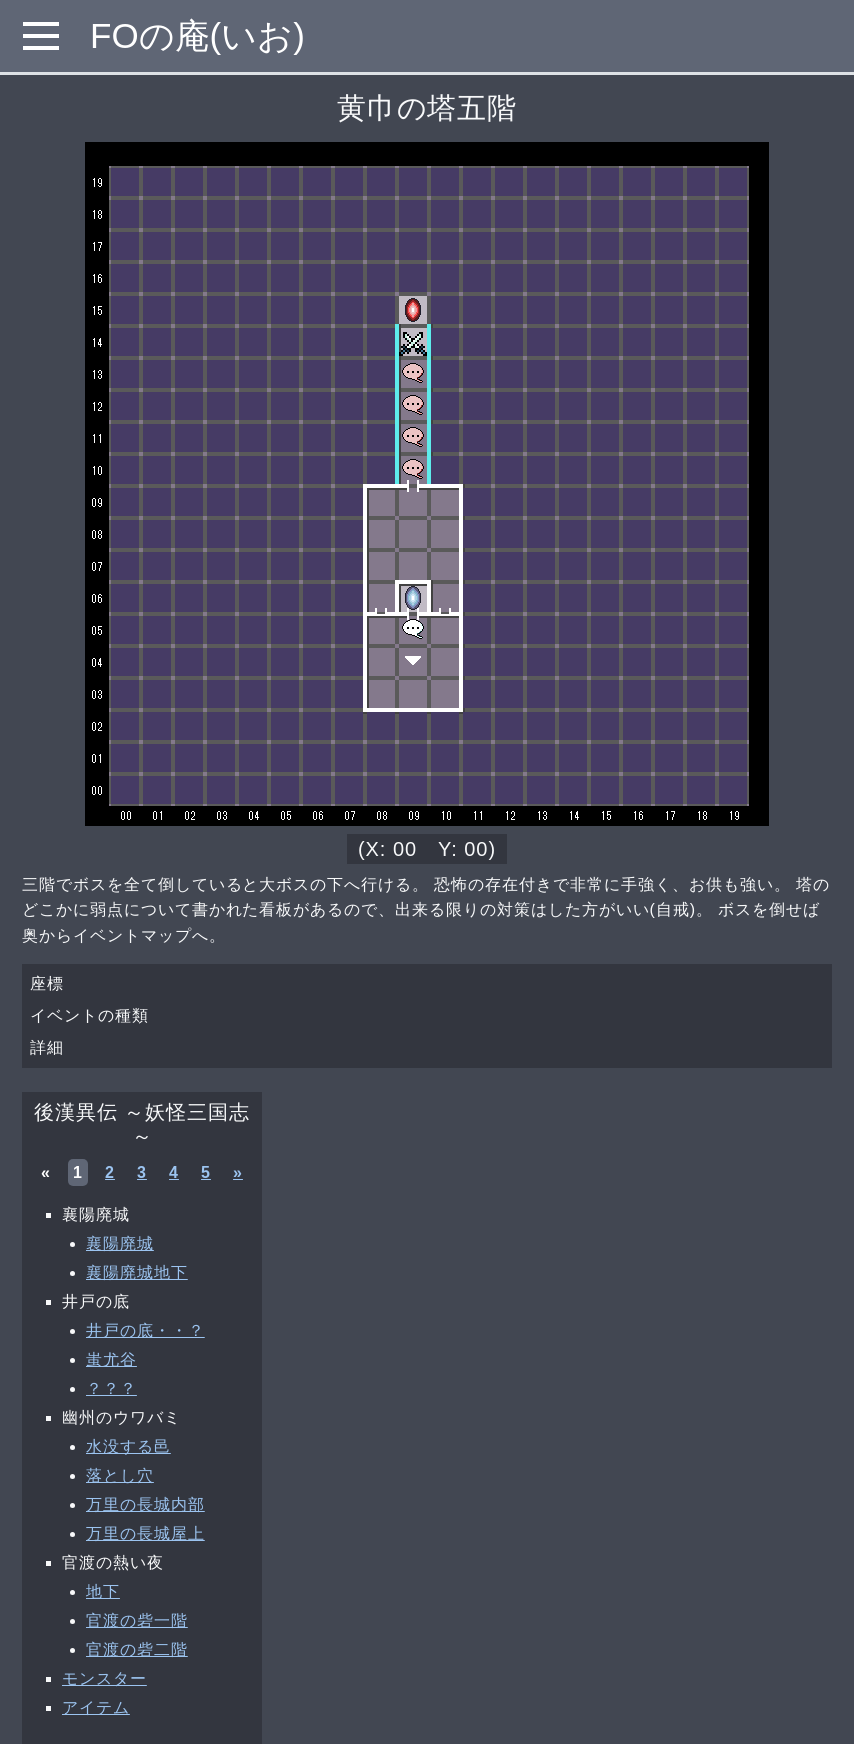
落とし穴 (120, 1475)
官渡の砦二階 (137, 1649)
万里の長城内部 (145, 1504)
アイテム (96, 1707)
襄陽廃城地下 (137, 1272)
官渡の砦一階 (137, 1620)
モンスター (104, 1678)
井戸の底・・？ (145, 1330)
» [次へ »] (238, 1172)
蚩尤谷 (111, 1359)
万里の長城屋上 (145, 1533)
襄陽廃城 (120, 1243)
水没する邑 (128, 1446)
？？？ (111, 1388)
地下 (103, 1591)
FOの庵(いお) (197, 35)
